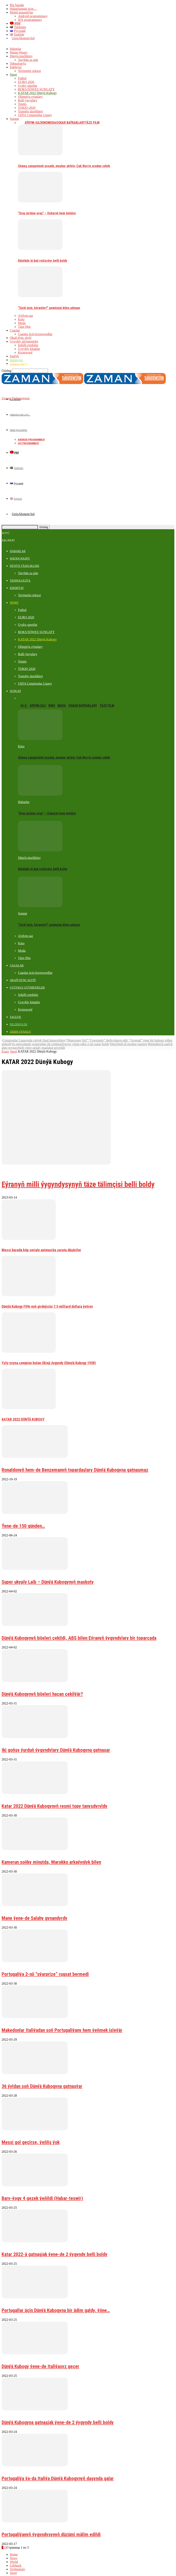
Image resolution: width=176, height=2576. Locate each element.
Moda (52, 123)
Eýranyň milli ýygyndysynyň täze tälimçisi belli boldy (78, 1177)
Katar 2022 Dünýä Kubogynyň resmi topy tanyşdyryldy (54, 1799)
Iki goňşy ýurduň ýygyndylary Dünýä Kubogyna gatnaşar (56, 1743)
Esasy (5, 1044)
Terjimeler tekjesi (29, 71)
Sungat (14, 118)
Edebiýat (15, 67)
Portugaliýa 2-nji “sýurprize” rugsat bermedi (45, 1967)
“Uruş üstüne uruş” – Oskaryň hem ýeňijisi (47, 213)
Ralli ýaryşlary (27, 100)
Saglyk (14, 356)
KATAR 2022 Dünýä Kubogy (37, 93)
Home (14, 2547)
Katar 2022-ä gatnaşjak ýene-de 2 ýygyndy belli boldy (54, 2247)
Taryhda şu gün (28, 60)
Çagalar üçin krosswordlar (35, 334)
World (14, 2554)
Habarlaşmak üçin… (23, 8)
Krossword (25, 352)
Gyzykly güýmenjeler (24, 341)
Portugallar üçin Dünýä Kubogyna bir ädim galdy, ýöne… (56, 2303)
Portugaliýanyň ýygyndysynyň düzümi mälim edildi (51, 2527)
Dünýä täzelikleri (21, 56)
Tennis (22, 104)
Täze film (92, 123)
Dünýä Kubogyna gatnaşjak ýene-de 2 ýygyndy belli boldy (58, 2415)
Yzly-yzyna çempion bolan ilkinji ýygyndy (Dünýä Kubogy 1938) (49, 1355)
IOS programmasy (30, 19)
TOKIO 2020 (26, 107)
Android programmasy (33, 16)
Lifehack (15, 2558)
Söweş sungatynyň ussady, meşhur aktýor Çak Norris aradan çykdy (64, 166)
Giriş (15, 38)
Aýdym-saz (33, 123)
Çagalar (15, 330)
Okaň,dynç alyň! (21, 337)
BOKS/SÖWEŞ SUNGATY (36, 89)
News (13, 2550)
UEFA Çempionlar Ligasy (35, 115)
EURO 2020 (26, 82)
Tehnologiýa (18, 63)
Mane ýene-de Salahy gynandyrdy (34, 1911)
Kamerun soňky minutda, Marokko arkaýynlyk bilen (51, 1855)
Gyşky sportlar (27, 85)
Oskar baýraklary (70, 123)
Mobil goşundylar (21, 12)
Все (21, 123)
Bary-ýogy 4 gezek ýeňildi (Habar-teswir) (42, 2191)
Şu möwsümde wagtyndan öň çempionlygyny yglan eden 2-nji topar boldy (60, 1036)
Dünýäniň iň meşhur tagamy (128, 1036)
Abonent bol (26, 38)
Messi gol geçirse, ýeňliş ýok (31, 2135)
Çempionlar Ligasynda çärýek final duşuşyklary (33, 1033)
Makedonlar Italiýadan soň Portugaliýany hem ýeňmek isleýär (62, 2023)
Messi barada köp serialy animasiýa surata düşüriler (41, 1242)
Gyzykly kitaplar (29, 349)
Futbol (22, 78)
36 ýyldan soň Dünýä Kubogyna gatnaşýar (42, 2079)
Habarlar (15, 49)
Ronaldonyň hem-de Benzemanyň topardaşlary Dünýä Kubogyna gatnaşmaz (75, 1462)
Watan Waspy (19, 52)
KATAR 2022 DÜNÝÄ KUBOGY (23, 1412)
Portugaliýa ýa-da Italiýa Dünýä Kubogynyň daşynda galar (58, 2471)
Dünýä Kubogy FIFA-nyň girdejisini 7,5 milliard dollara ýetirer (47, 1299)
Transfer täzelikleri (30, 111)
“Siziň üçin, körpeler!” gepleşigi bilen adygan (49, 308)
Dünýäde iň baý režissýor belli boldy (42, 261)
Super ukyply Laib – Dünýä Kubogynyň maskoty (48, 1574)
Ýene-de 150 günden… (23, 1518)
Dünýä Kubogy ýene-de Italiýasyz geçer (40, 2359)
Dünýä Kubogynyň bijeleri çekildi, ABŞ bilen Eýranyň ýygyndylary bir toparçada (79, 1630)
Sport (13, 74)
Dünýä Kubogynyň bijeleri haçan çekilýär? (42, 1687)
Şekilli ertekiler (28, 345)
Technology (17, 2562)
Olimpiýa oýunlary (30, 96)
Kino (44, 123)
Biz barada (17, 5)
